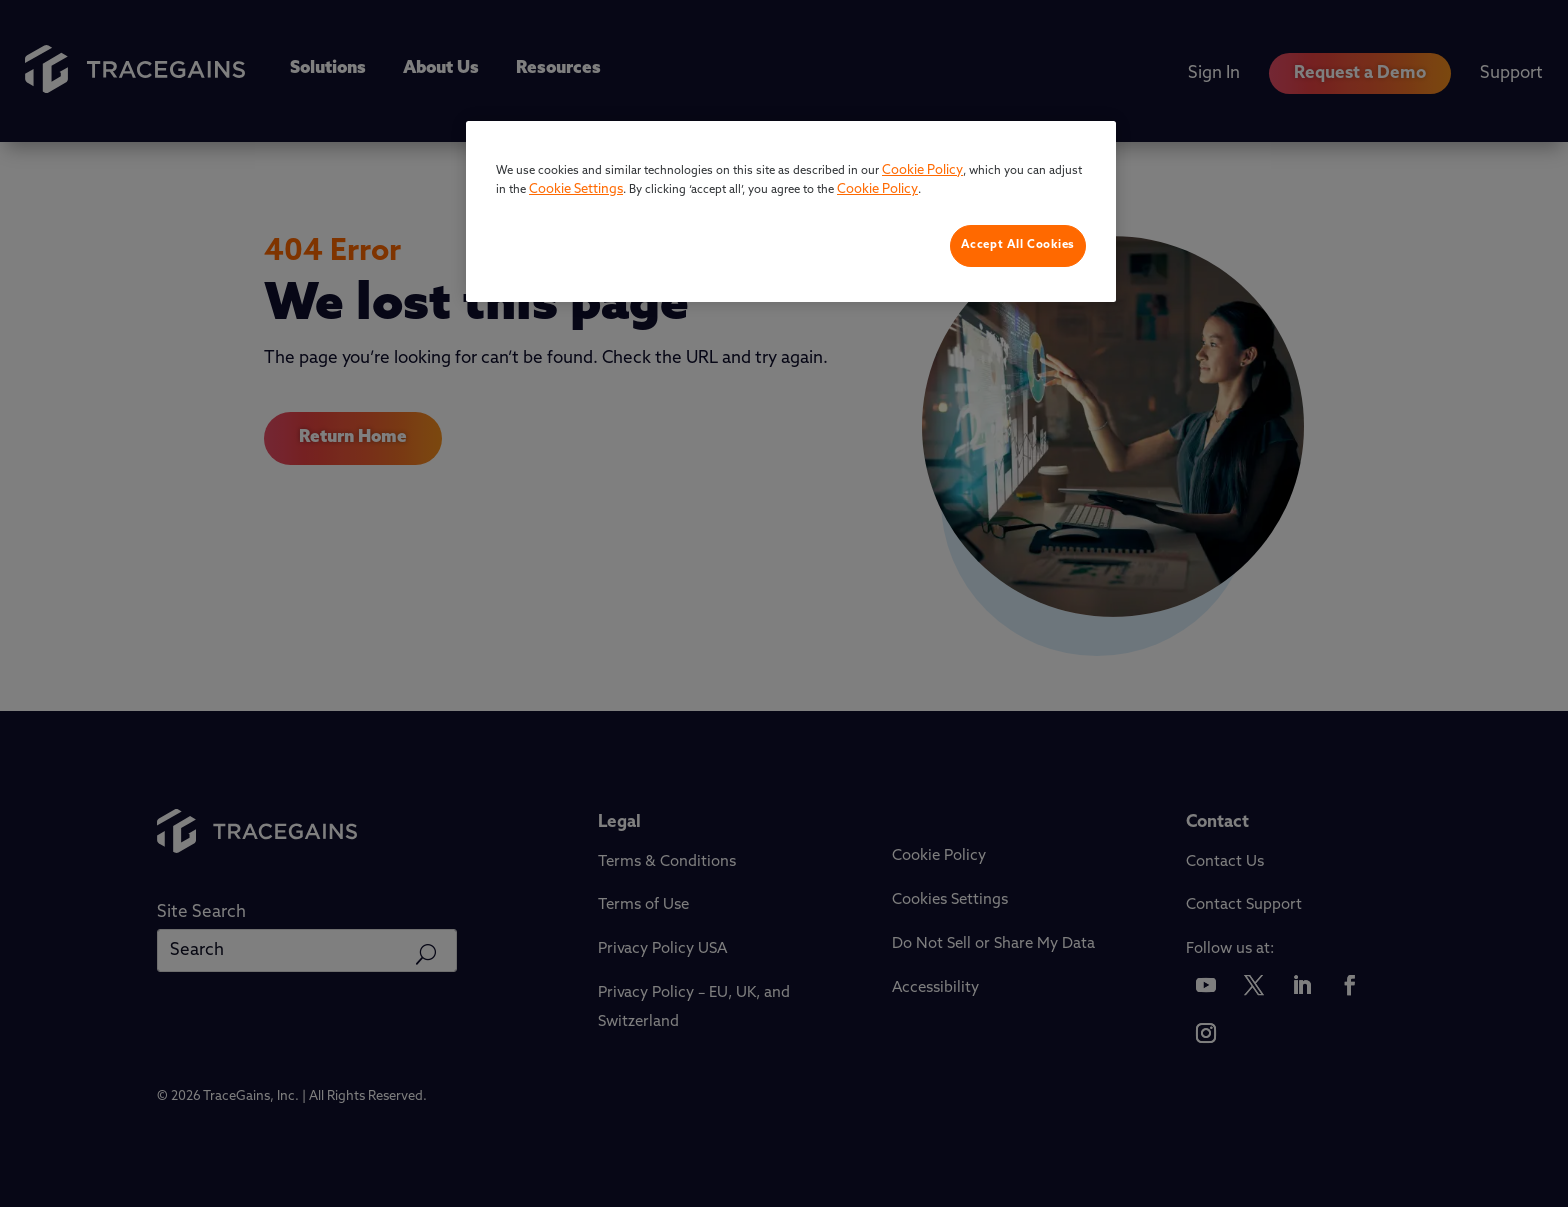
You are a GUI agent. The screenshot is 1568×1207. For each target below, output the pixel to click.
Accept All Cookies (1018, 245)
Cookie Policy (922, 170)
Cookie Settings (576, 189)
